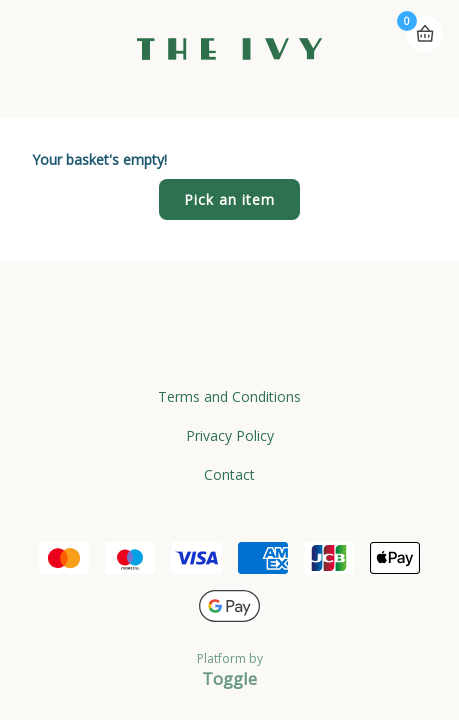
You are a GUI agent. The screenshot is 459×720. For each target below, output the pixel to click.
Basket (425, 34)
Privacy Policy (230, 435)
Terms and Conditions (229, 396)
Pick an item (229, 199)
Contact (229, 474)
